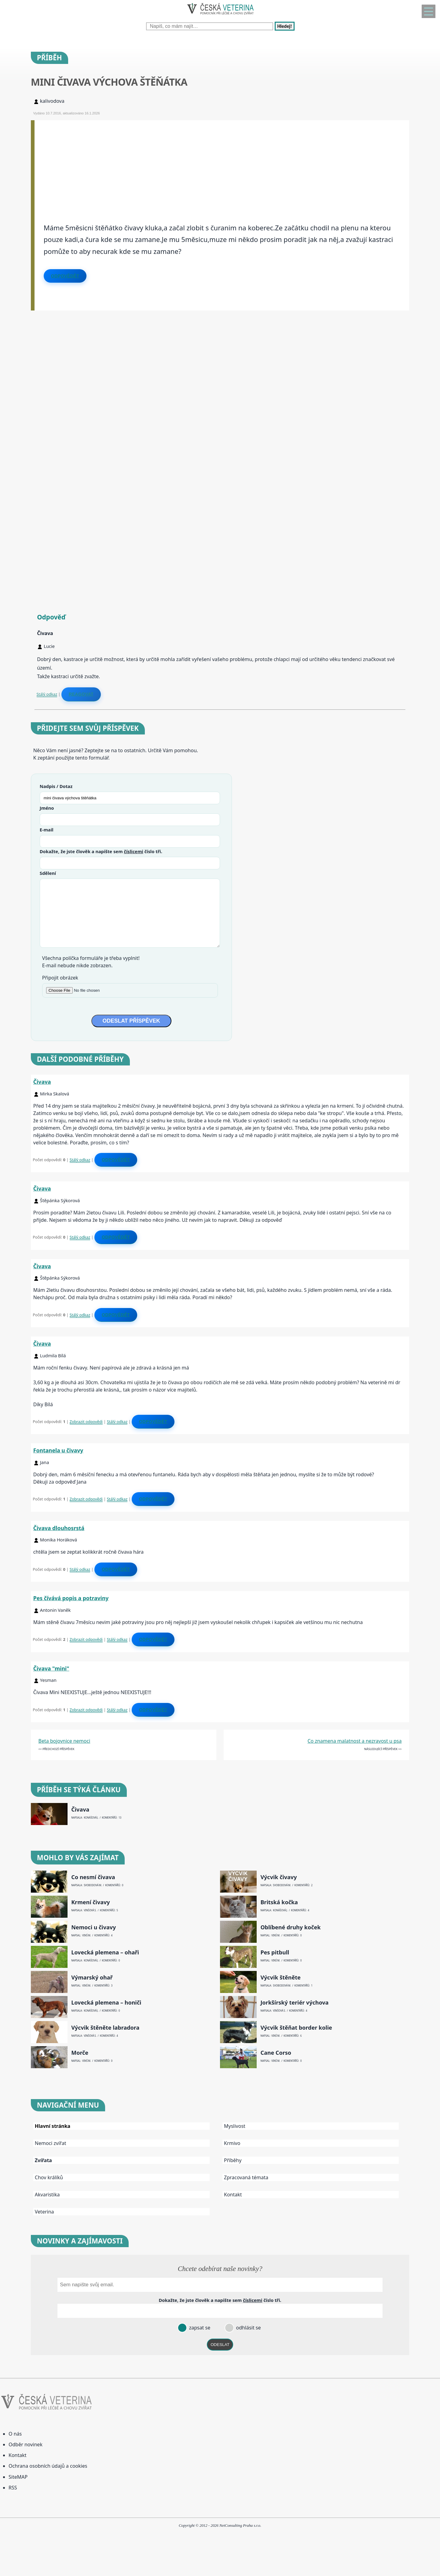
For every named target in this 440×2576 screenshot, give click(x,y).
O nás (15, 2433)
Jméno (47, 808)
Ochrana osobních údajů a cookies (48, 2466)
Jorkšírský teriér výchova (294, 2002)
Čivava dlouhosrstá (58, 1528)
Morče (79, 2052)
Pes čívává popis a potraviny (71, 1598)
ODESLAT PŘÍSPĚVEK (131, 1021)
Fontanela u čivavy (58, 1450)
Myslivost (234, 2126)
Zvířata (43, 2160)
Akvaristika (47, 2194)
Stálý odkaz (47, 694)
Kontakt (233, 2194)
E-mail (46, 830)
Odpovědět (65, 275)
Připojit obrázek (60, 977)
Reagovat (81, 694)
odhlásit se (248, 2327)
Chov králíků (49, 2177)
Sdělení (48, 873)
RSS (13, 2487)
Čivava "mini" (51, 1668)
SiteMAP (18, 2477)
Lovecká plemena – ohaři (105, 1952)
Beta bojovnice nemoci (64, 1741)
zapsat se (199, 2327)
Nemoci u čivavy (93, 1927)
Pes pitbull (274, 1952)
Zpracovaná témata (246, 2177)
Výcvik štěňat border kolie (296, 2027)
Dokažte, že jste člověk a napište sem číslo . (101, 851)
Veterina (44, 2211)
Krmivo (232, 2143)
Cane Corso (275, 2052)
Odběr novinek (25, 2444)
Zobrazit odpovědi (86, 1421)
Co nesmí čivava (93, 1877)
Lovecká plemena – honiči (106, 2002)
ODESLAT (220, 2344)
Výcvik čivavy (278, 1877)
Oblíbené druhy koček (290, 1927)
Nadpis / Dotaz (56, 786)
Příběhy (232, 2160)
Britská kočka (279, 1902)
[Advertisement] (218, 163)
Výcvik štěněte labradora (105, 2027)
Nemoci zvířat (50, 2143)
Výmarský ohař (91, 1977)
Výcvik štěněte (280, 1977)
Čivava (42, 1081)
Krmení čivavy (90, 1902)
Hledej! (284, 26)
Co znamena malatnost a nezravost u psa (355, 1741)
